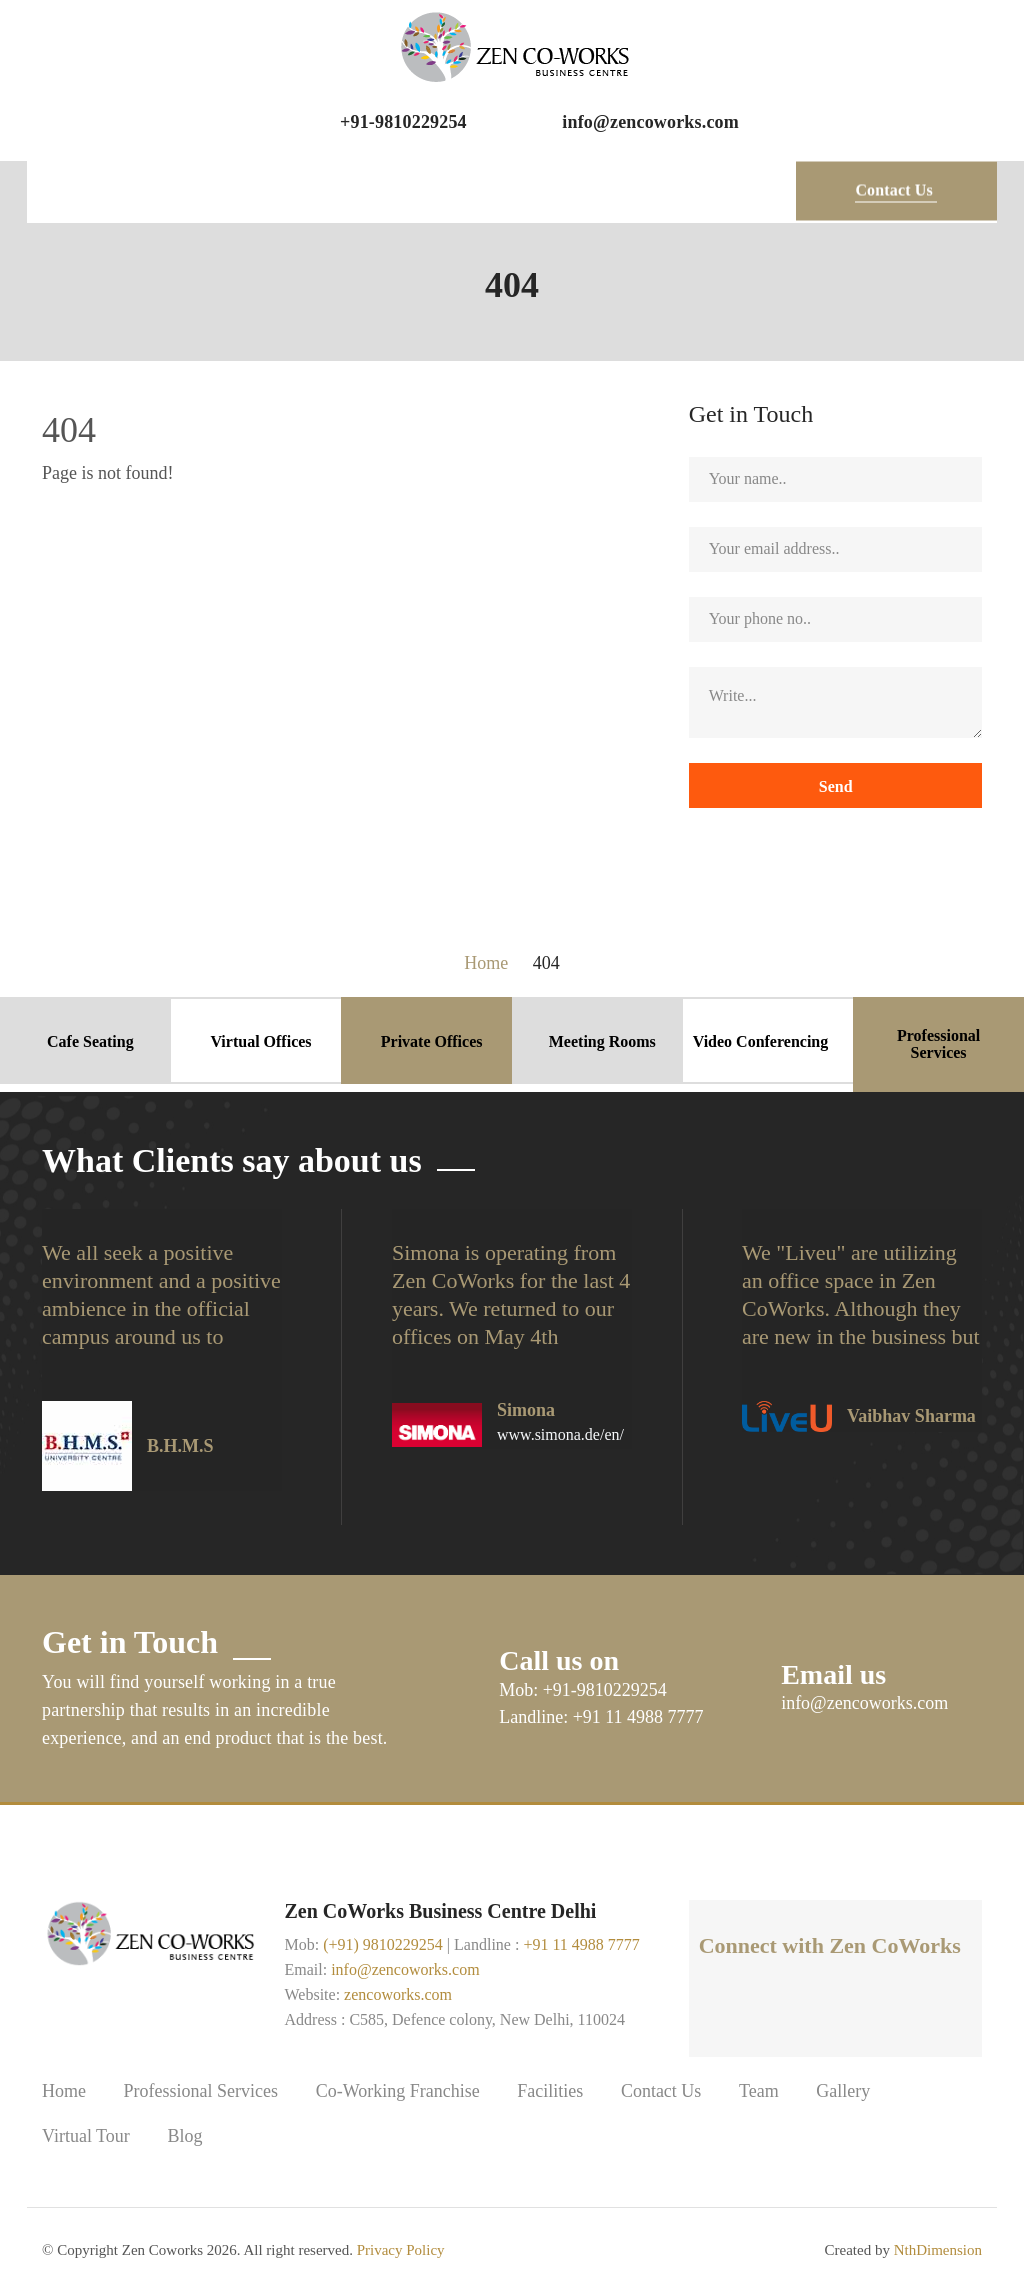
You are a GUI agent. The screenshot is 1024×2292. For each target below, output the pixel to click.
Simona (526, 1410)
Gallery (843, 2091)
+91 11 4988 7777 (581, 1944)
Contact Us (661, 2091)
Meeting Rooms (602, 1041)
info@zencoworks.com (650, 122)
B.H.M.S (180, 1446)
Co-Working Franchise (398, 2091)
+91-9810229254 (403, 122)
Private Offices (432, 1041)
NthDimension (938, 2250)
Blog (184, 2136)
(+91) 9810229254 (383, 1944)
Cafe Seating (90, 1041)
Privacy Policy (401, 2250)
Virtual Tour (86, 2136)
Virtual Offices (260, 1041)
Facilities (550, 2091)
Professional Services (938, 1044)
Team (759, 2091)
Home (64, 2091)
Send (835, 786)
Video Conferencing (761, 1041)
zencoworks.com (398, 1994)
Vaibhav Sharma (911, 1416)
